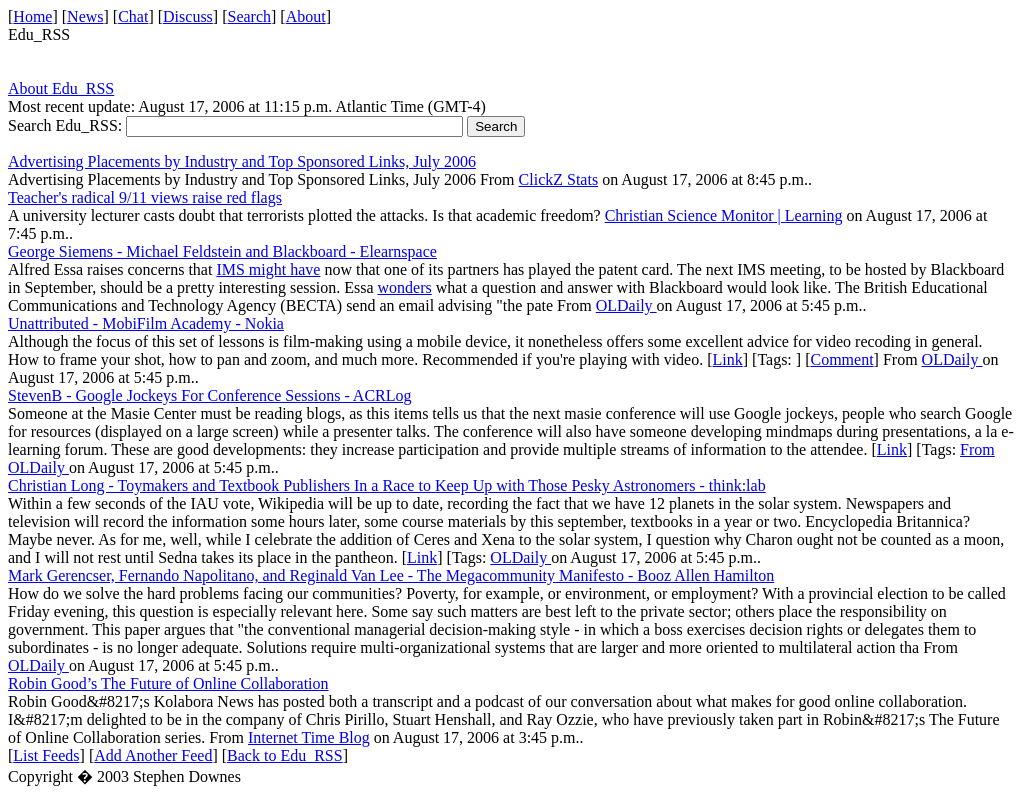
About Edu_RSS (61, 88)
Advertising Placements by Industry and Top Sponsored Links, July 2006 (242, 161)
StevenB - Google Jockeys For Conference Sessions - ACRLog (210, 395)
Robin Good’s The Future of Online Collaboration (168, 683)
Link (728, 359)
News (85, 16)
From (977, 449)
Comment (841, 359)
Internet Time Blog (309, 737)
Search (250, 16)
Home (32, 16)
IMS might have (268, 269)
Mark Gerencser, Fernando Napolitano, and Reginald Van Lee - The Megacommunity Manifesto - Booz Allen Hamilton (391, 575)
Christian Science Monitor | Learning (724, 215)
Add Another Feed (153, 755)
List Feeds (46, 755)
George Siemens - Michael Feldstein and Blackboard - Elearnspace (222, 251)
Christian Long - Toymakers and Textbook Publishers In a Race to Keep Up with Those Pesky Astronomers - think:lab (387, 485)
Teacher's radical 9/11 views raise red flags (145, 197)
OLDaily (626, 305)
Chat (133, 16)
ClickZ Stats (559, 179)
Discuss (188, 16)
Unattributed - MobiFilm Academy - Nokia (146, 323)
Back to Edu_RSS (285, 755)
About (306, 16)
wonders (405, 287)
